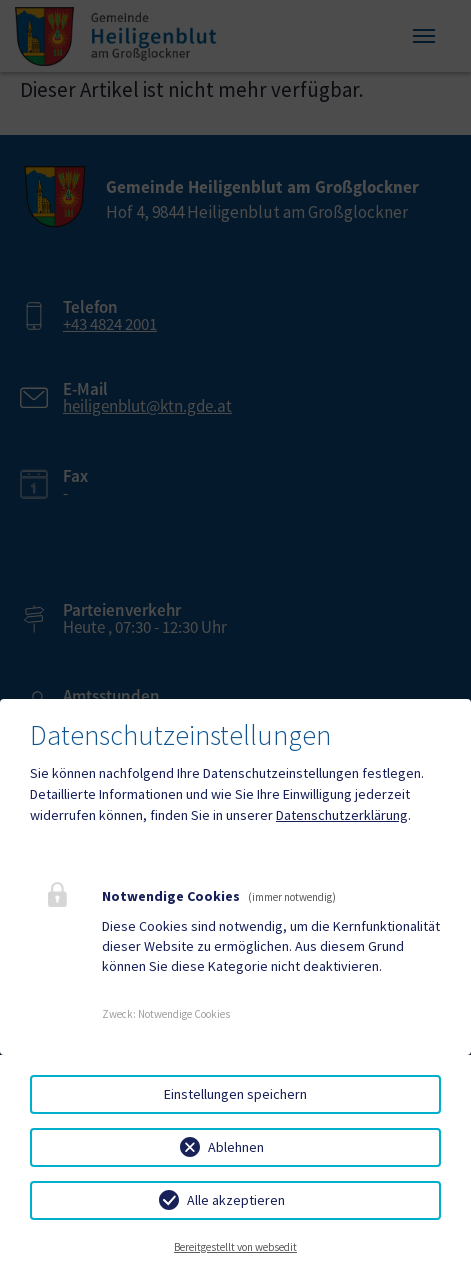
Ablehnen (236, 1147)
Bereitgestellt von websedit (235, 1247)
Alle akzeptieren (236, 1200)
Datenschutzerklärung (342, 815)
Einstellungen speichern (235, 1094)
